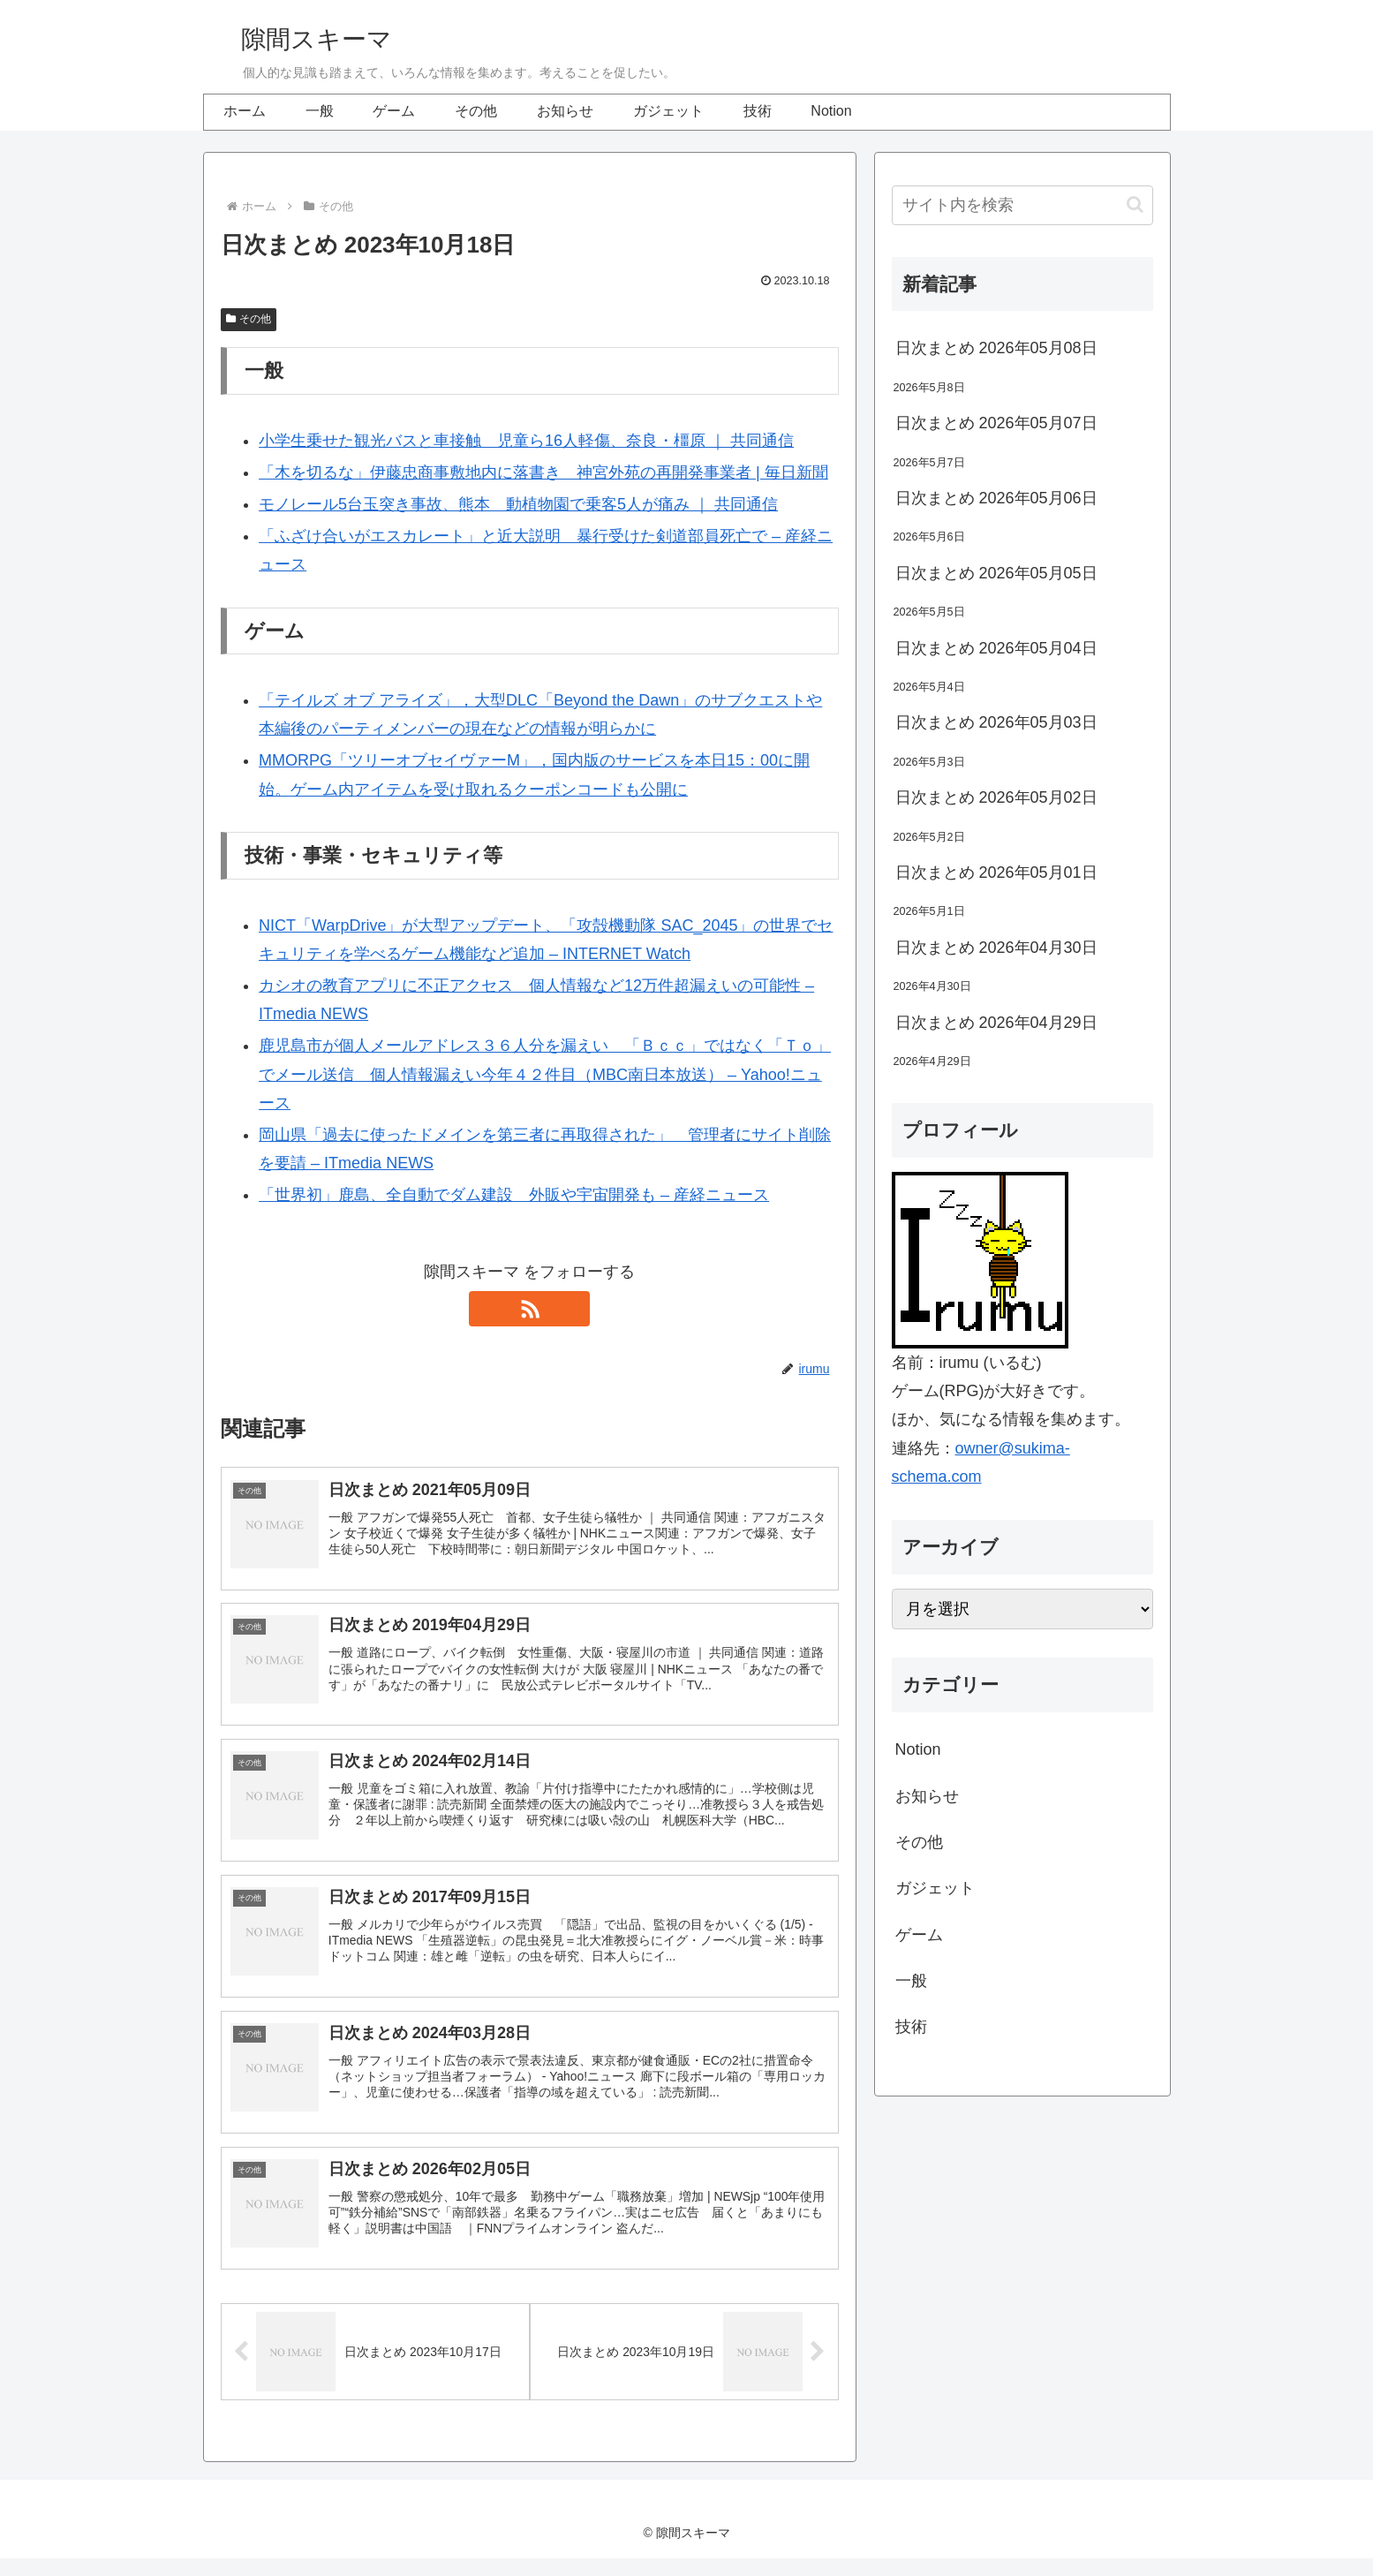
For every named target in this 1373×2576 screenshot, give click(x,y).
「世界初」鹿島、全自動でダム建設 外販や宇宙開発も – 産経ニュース (514, 1195)
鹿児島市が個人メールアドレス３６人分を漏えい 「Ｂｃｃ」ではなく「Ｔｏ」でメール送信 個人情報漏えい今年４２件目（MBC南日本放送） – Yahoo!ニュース (545, 1074)
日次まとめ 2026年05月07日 (996, 423)
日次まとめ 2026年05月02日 (996, 797)
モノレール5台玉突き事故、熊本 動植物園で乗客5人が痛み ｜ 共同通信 (518, 504)
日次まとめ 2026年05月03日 (996, 722)
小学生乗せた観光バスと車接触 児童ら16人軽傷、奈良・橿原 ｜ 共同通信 (526, 440)
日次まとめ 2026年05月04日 (996, 648)
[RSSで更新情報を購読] (529, 1308)
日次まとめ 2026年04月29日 (996, 1022)
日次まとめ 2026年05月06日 (996, 498)
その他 (249, 319)
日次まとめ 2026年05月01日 (996, 872)
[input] (1022, 205)
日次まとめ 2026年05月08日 (996, 348)
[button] (1135, 204)
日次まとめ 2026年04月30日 (996, 947)
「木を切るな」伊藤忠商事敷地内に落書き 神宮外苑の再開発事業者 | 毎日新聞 (543, 472)
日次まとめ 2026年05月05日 (996, 573)
